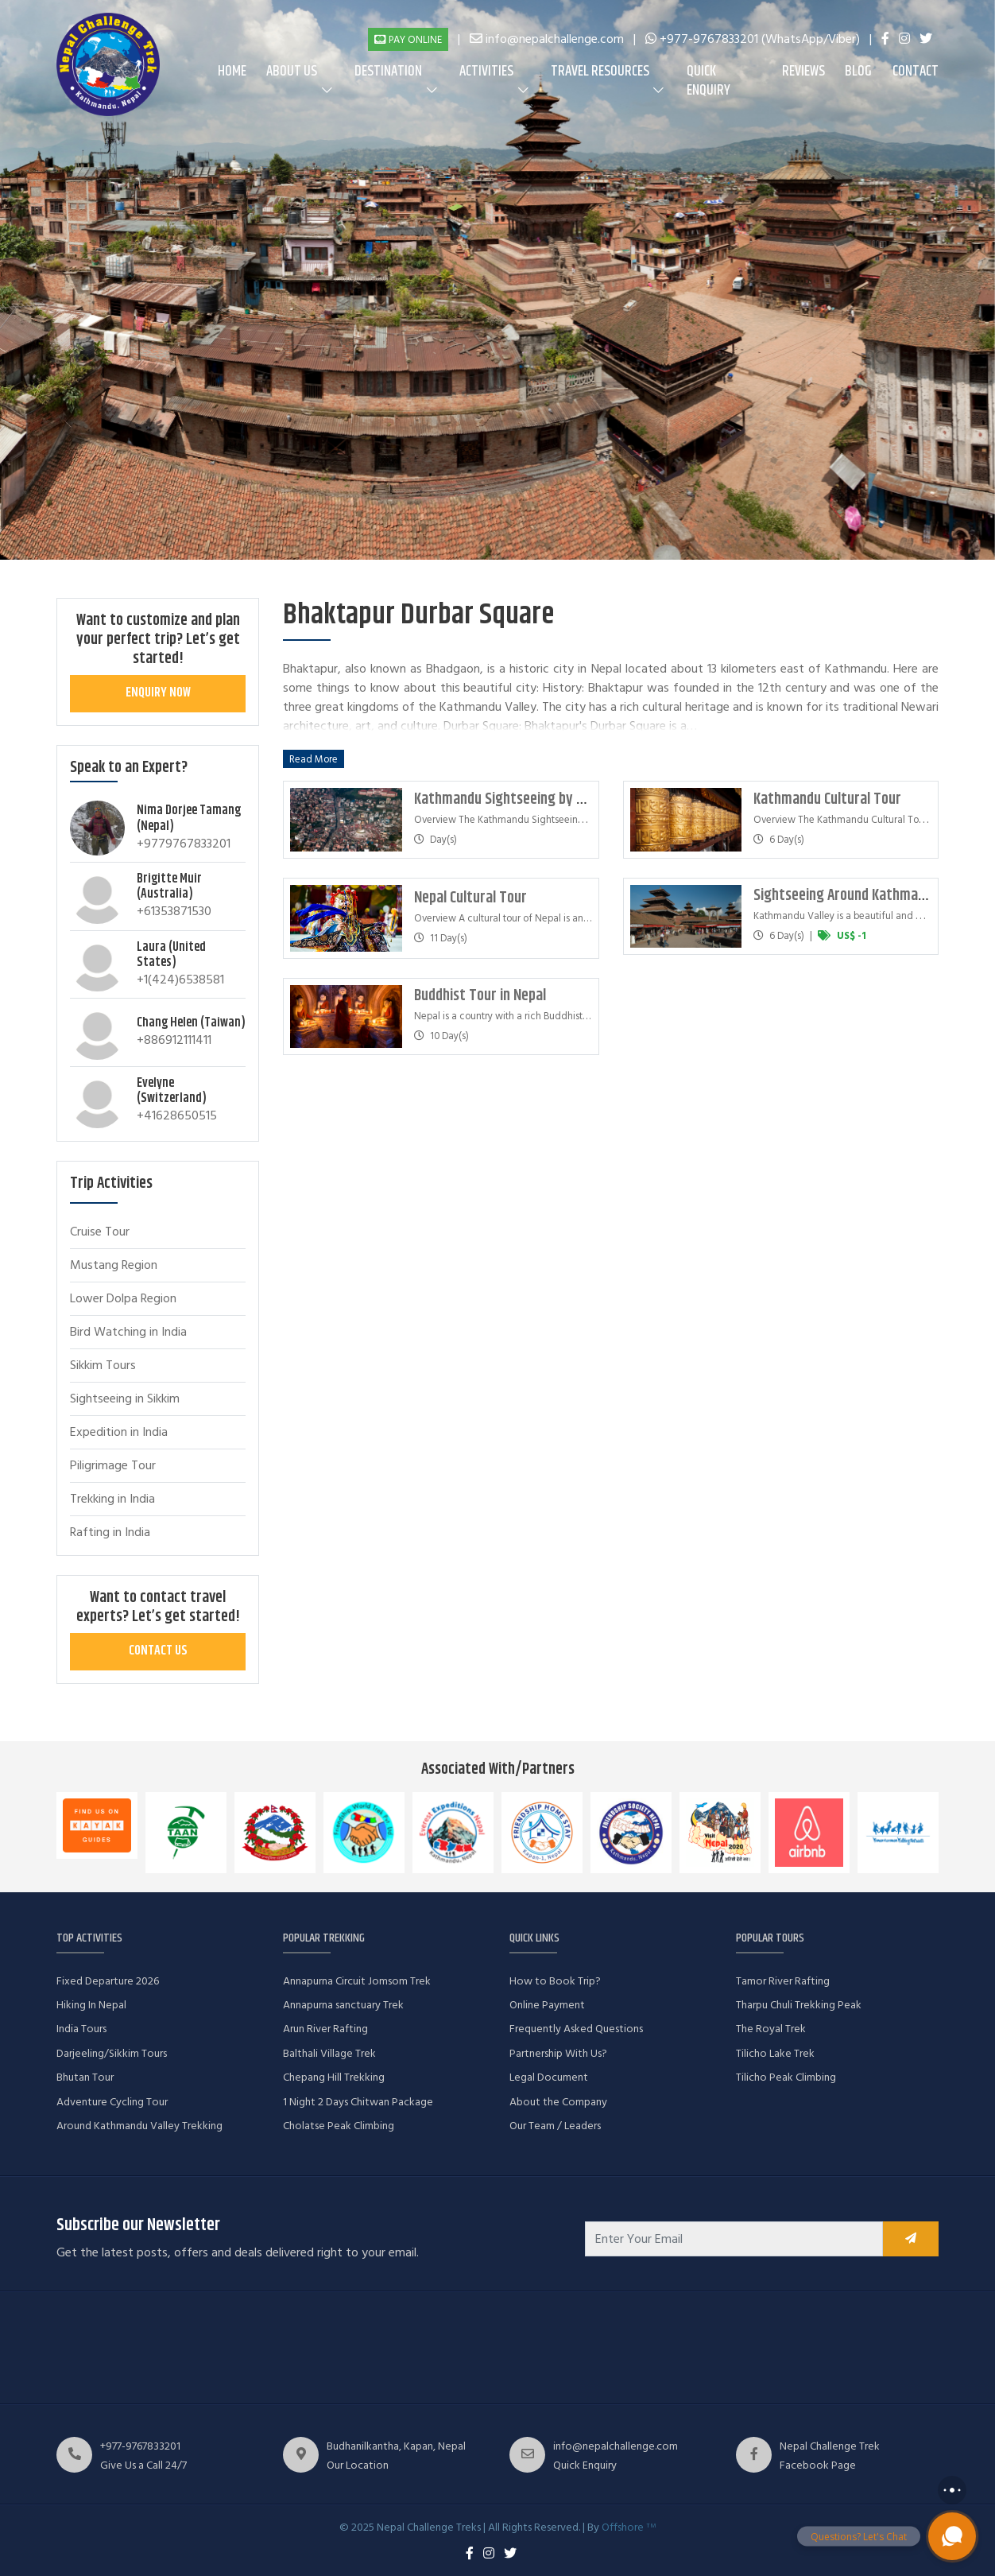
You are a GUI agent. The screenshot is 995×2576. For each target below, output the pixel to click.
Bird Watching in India (128, 1331)
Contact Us (158, 1651)
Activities (486, 71)
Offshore (629, 2527)
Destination (388, 71)
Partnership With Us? (558, 2053)
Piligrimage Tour (113, 1465)
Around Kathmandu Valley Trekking (139, 2125)
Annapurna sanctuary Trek (343, 2005)
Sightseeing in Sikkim (125, 1398)
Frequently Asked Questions (576, 2028)
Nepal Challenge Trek (830, 2446)
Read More (313, 758)
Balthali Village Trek (329, 2053)
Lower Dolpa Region (123, 1298)
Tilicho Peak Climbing (786, 2077)
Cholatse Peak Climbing (338, 2125)
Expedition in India (119, 1432)
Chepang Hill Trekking (334, 2077)
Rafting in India (110, 1532)
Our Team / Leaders (555, 2125)
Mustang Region (113, 1265)
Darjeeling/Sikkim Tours (111, 2053)
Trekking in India (112, 1498)
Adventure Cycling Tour (112, 2102)
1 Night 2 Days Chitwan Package (358, 2102)
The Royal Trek (771, 2028)
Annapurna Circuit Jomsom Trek (357, 1981)
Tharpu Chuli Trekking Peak (798, 2005)
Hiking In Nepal (91, 2005)
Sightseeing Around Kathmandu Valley (865, 895)
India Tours (81, 2028)
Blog (858, 71)
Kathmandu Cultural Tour (827, 799)
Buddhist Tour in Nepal (480, 995)
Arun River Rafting (325, 2028)
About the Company (558, 2102)
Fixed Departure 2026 (107, 1981)
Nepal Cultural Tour (470, 898)
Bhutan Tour (85, 2077)
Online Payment (547, 2005)
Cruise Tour (100, 1231)
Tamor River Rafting (783, 1981)
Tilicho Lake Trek (775, 2053)
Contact (915, 71)
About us (291, 71)
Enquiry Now (158, 693)
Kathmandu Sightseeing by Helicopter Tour (541, 799)
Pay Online (408, 40)
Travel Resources (600, 71)
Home (232, 71)
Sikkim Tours (103, 1365)
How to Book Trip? (555, 1981)
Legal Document (548, 2077)
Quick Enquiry (708, 81)
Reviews (803, 71)
